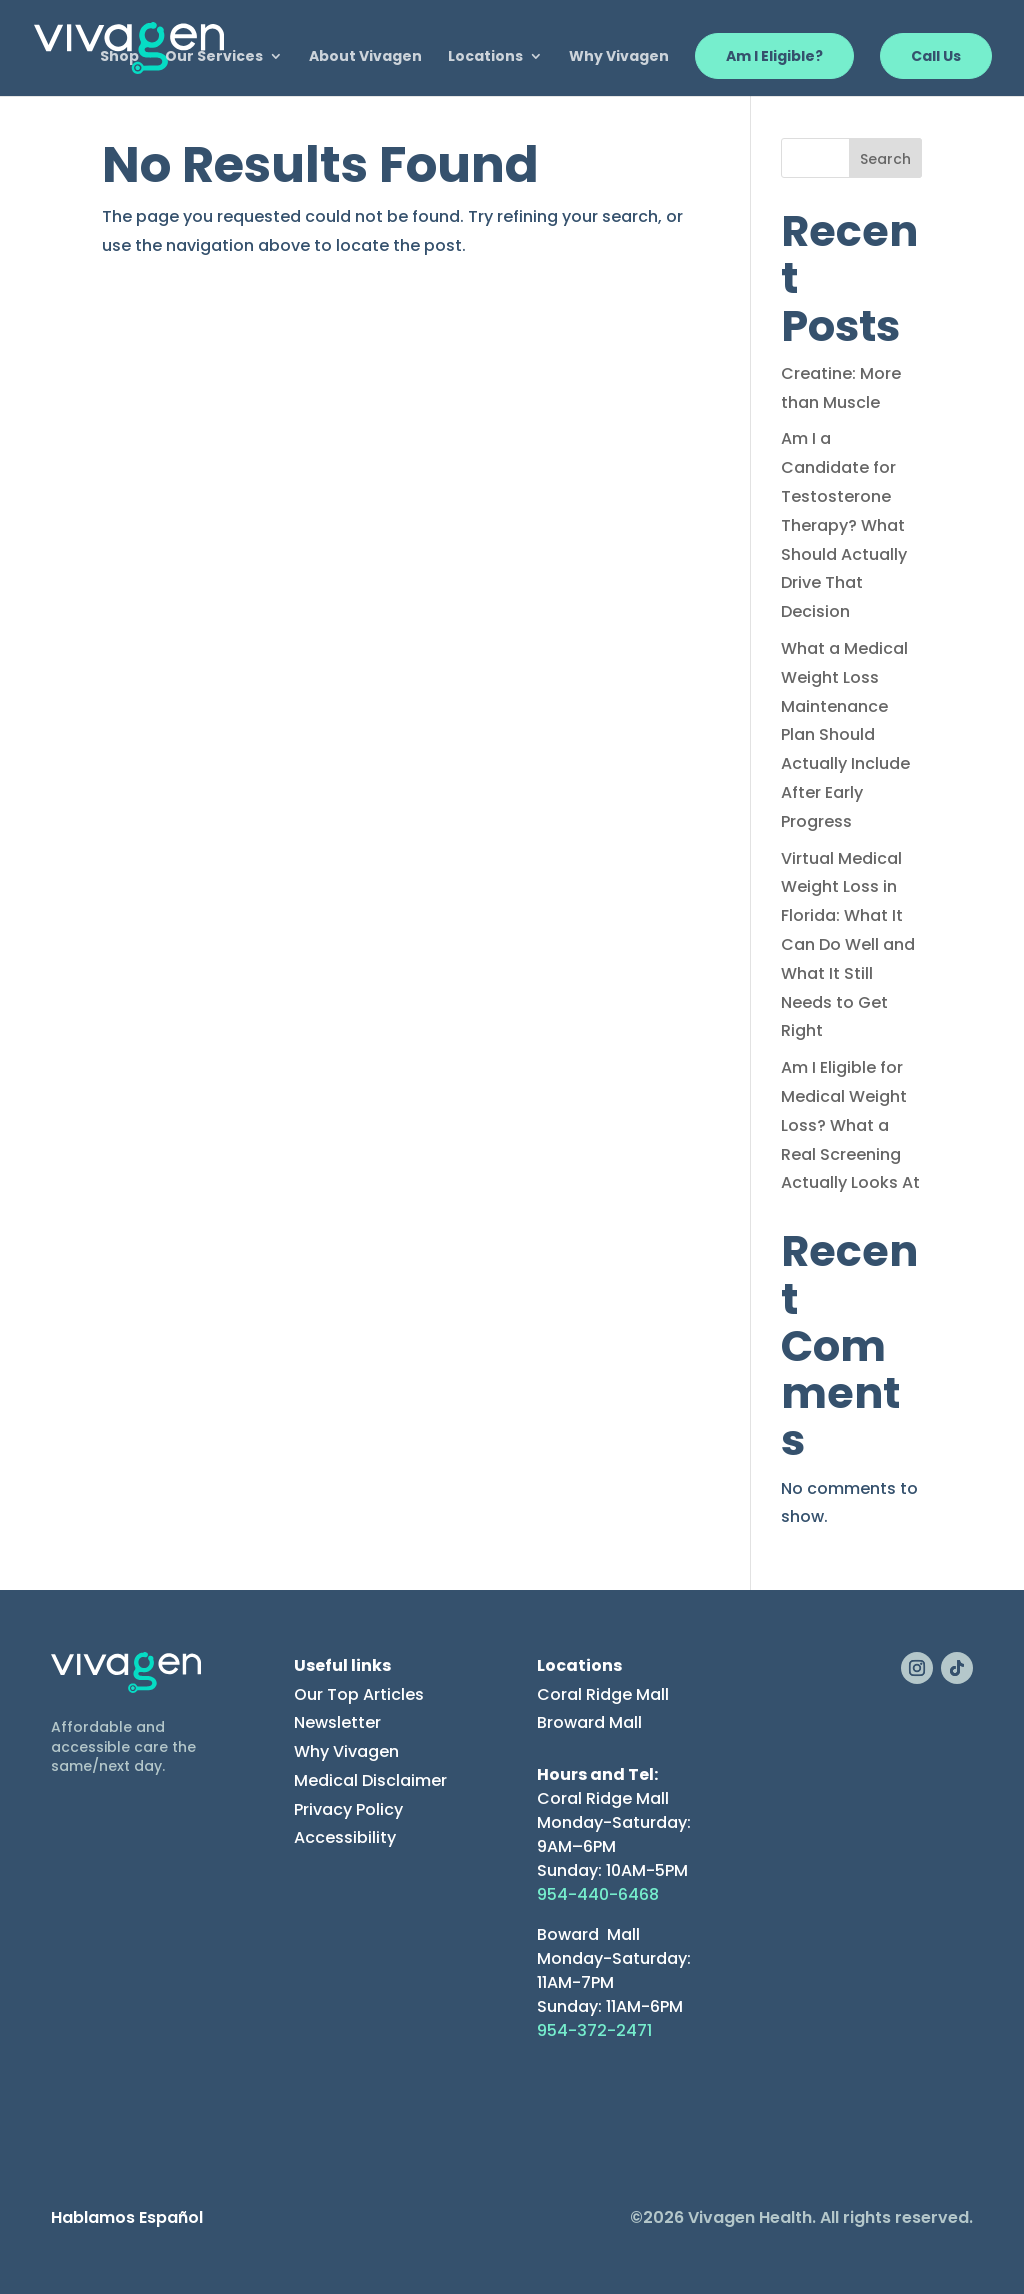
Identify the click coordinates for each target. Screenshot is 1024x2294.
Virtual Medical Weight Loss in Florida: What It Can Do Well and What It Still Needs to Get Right (848, 945)
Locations (485, 57)
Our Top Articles (359, 1694)
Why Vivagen (619, 57)
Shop (119, 57)
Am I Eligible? (774, 56)
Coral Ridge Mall (603, 1694)
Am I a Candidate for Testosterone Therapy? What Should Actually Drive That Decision (844, 525)
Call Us (936, 56)
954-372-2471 (594, 2030)
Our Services (214, 57)
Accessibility (345, 1837)
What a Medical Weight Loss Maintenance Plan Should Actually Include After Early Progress (845, 735)
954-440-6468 (598, 1894)
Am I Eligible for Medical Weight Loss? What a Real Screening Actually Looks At (850, 1125)
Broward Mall (589, 1722)
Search (885, 159)
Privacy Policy (348, 1809)
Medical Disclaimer (370, 1780)
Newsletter (337, 1722)
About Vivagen (365, 57)
